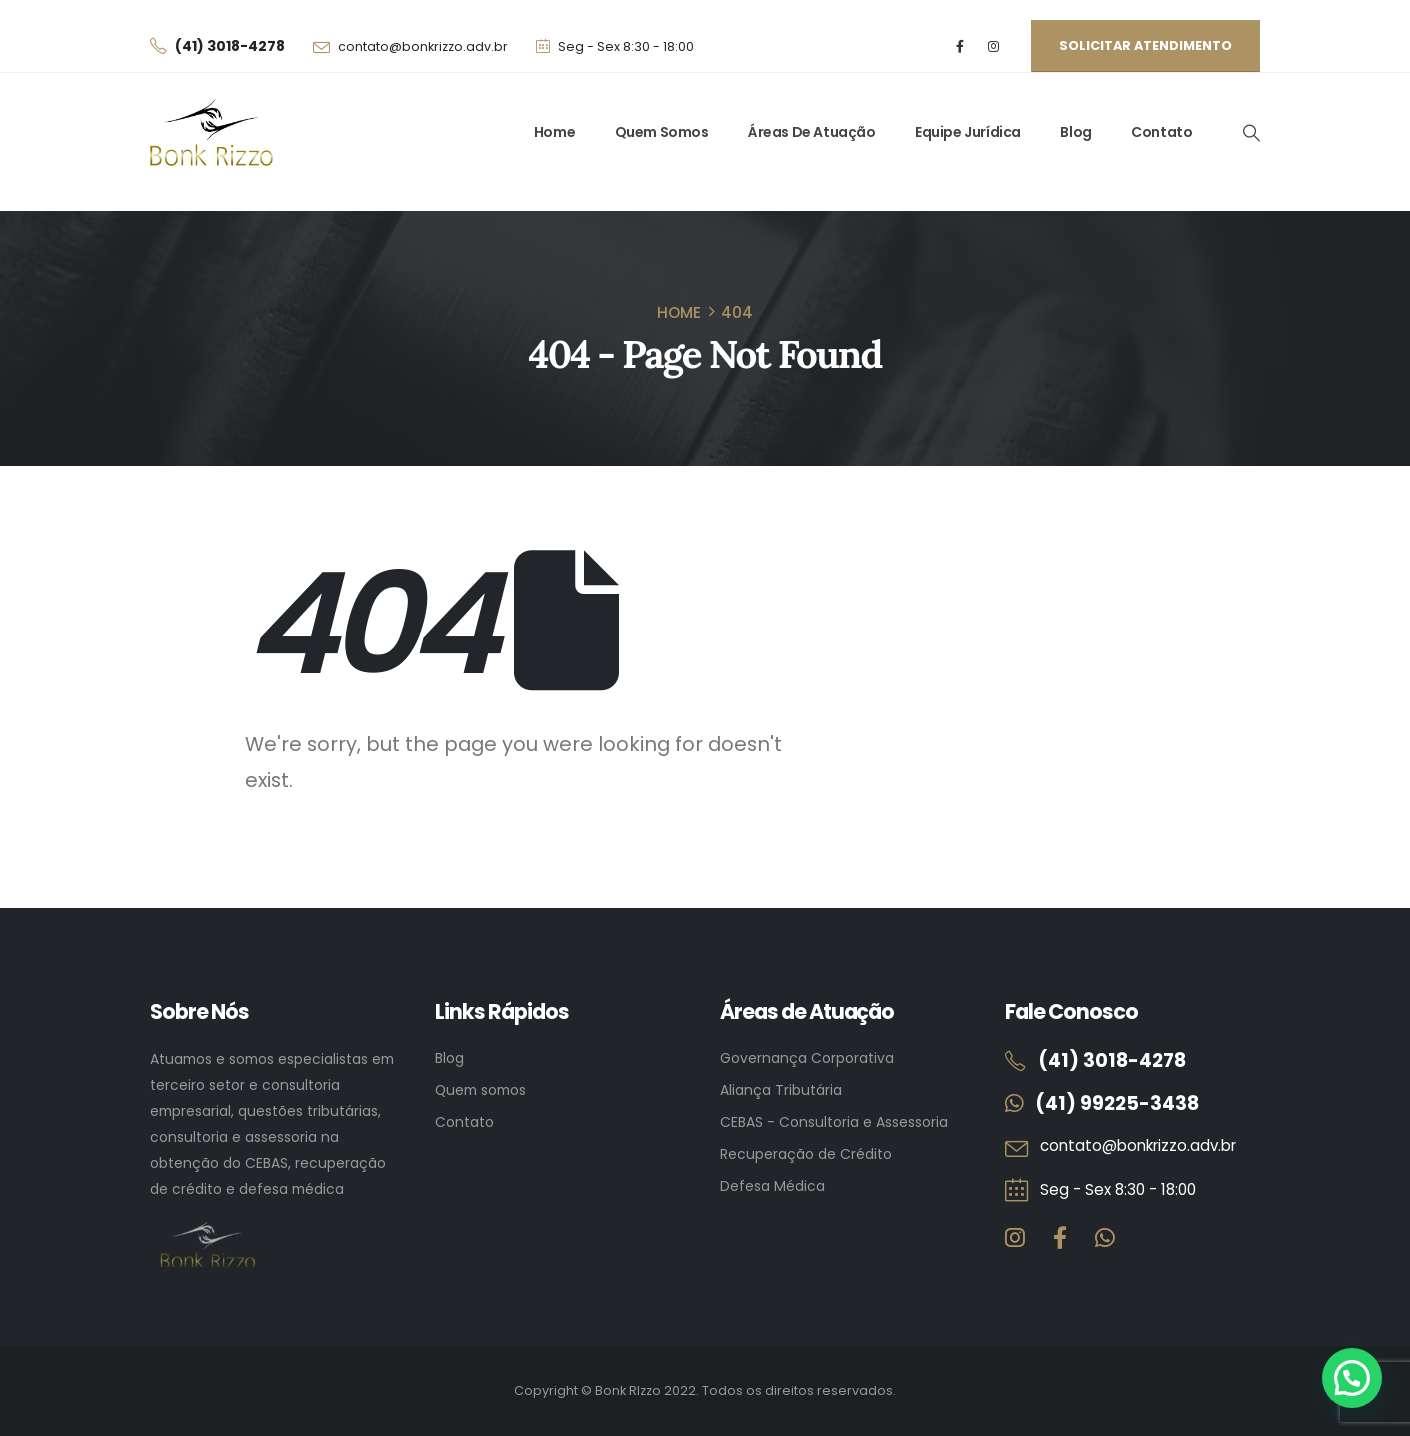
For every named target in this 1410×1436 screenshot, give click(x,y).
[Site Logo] (211, 132)
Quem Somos (662, 132)
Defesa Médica (772, 1186)
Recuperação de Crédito (806, 1154)
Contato (1161, 132)
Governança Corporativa (807, 1058)
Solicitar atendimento (1145, 45)
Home (554, 132)
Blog (1075, 132)
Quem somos (480, 1090)
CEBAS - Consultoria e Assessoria (834, 1122)
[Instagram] (993, 46)
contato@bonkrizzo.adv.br (423, 46)
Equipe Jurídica (968, 132)
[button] (1251, 133)
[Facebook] (960, 46)
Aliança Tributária (781, 1090)
